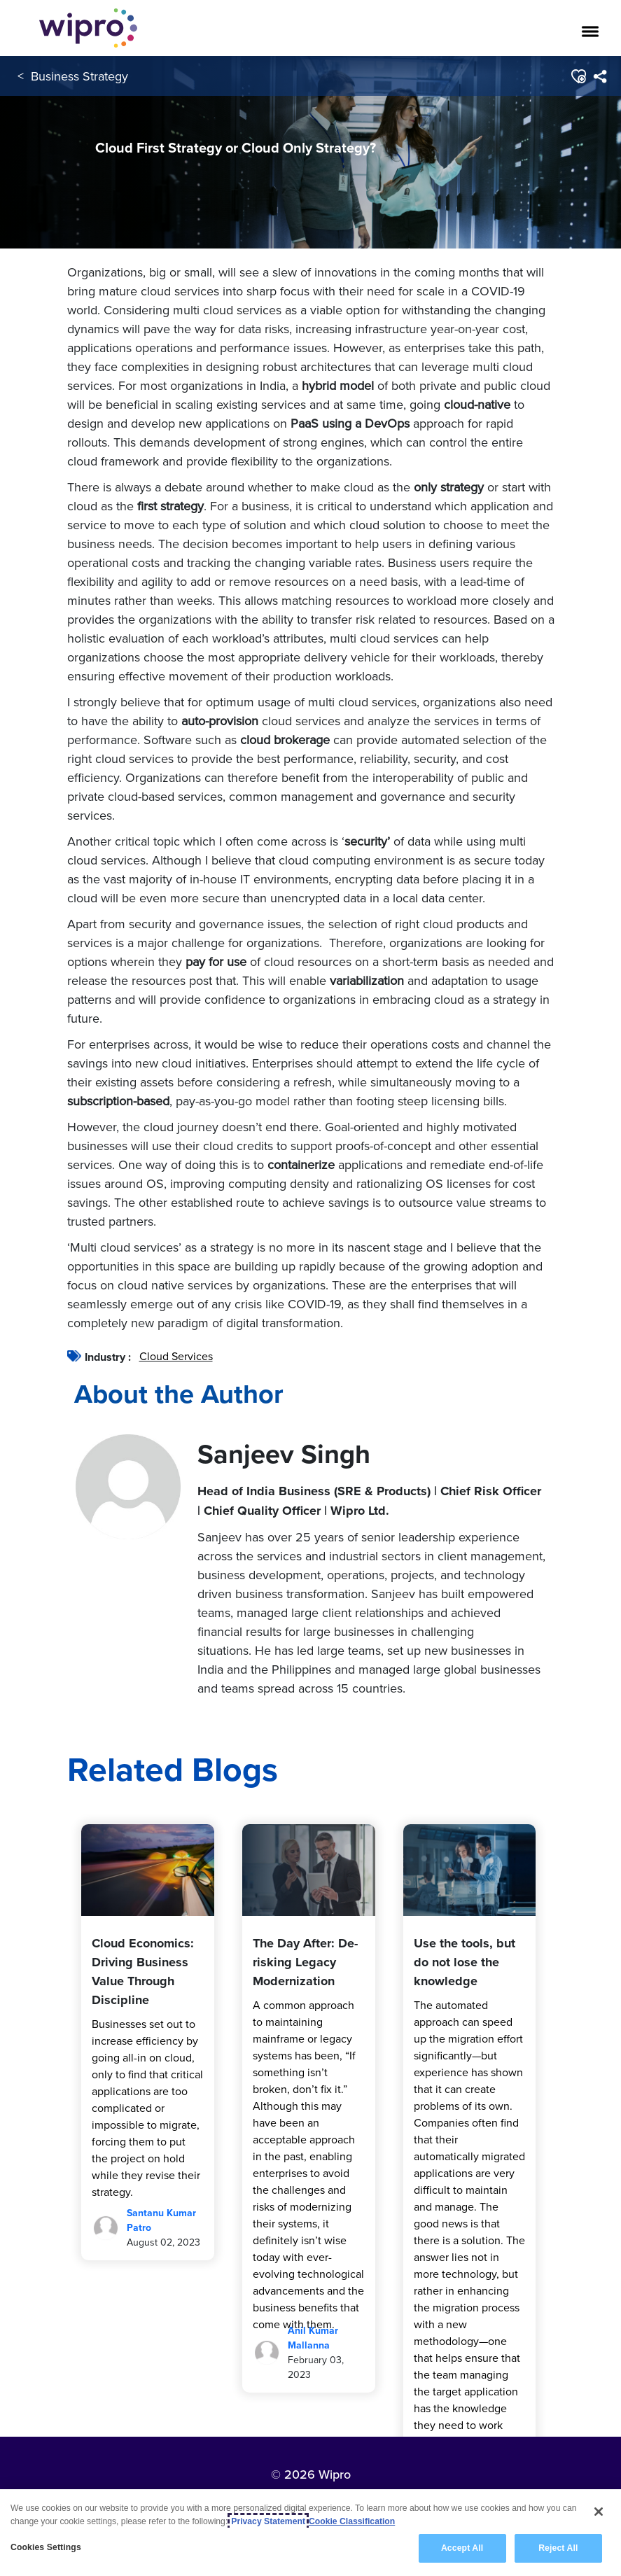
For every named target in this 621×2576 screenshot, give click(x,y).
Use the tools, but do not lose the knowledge (464, 1962)
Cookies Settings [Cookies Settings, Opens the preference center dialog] (46, 2547)
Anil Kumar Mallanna (313, 2338)
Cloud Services (176, 1356)
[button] (578, 76)
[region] (310, 2532)
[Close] (598, 2511)
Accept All (462, 2548)
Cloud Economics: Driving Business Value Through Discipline (143, 1971)
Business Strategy (79, 76)
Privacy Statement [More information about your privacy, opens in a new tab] (268, 2521)
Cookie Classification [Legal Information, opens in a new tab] (352, 2521)
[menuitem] (599, 76)
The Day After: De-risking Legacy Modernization (305, 1962)
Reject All (558, 2548)
